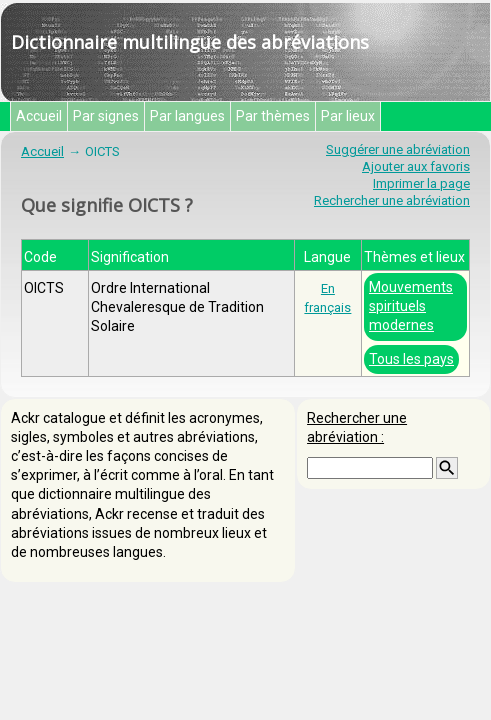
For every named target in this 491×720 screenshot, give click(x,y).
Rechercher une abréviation (392, 200)
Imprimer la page (421, 183)
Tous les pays (411, 359)
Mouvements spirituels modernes (411, 306)
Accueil (39, 116)
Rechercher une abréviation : (357, 427)
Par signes (106, 116)
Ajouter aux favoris (416, 166)
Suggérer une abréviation (398, 149)
